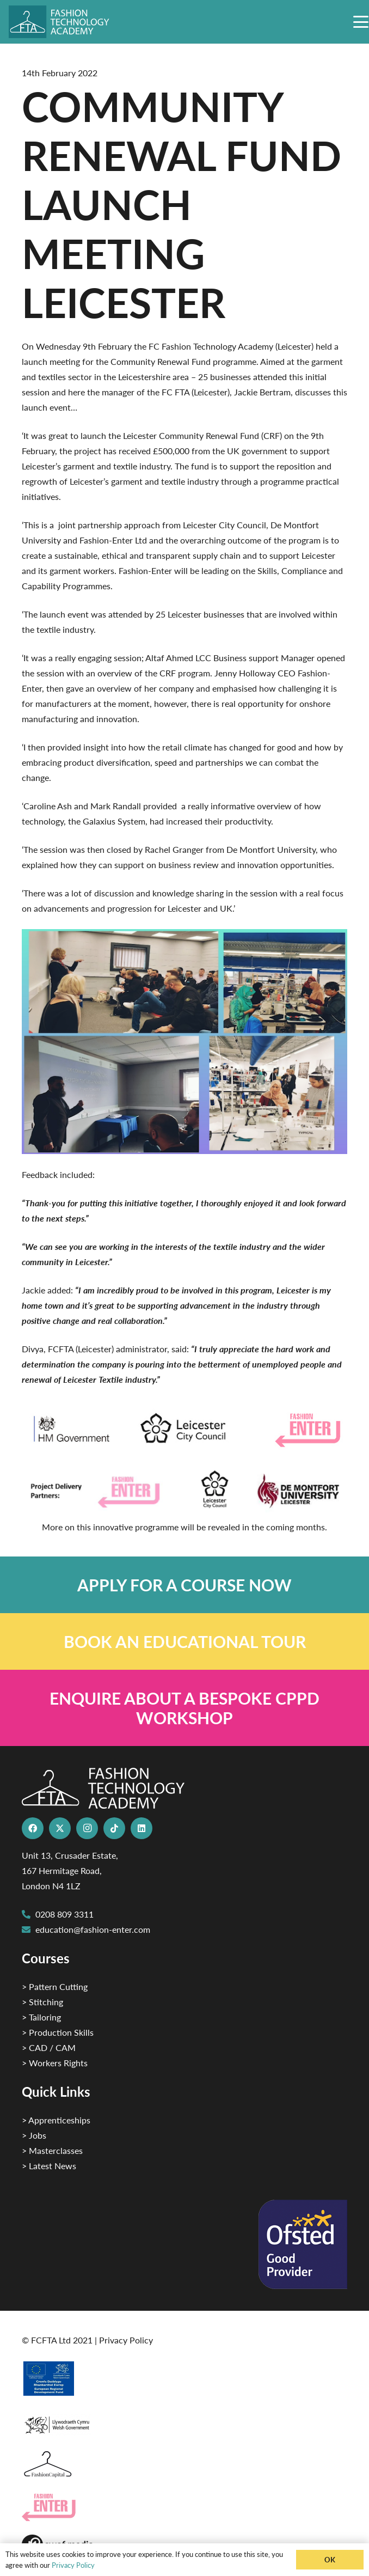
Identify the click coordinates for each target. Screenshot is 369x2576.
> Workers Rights (55, 2062)
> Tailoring (41, 2017)
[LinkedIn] (141, 1828)
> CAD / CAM (49, 2047)
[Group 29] (184, 2508)
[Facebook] (33, 1828)
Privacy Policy (126, 2340)
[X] (60, 1828)
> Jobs (34, 2135)
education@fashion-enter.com (92, 1929)
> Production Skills (58, 2032)
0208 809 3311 (64, 1914)
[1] (184, 2422)
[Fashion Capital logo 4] (184, 2465)
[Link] (184, 1585)
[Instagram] (87, 1828)
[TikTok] (114, 1828)
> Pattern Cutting (55, 1986)
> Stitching (42, 2001)
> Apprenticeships (56, 2120)
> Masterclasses (52, 2150)
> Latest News (49, 2165)
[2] (184, 2378)
